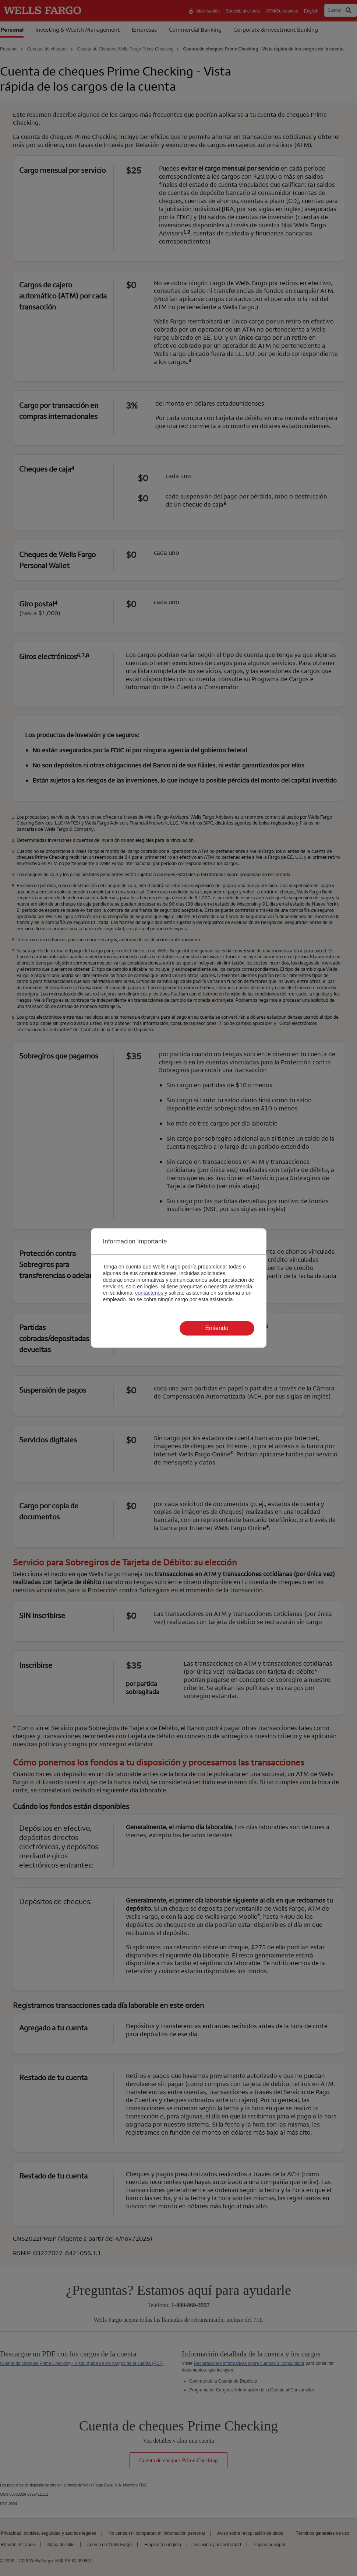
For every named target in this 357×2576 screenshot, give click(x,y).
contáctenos (150, 1293)
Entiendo (216, 1328)
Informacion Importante (135, 1241)
